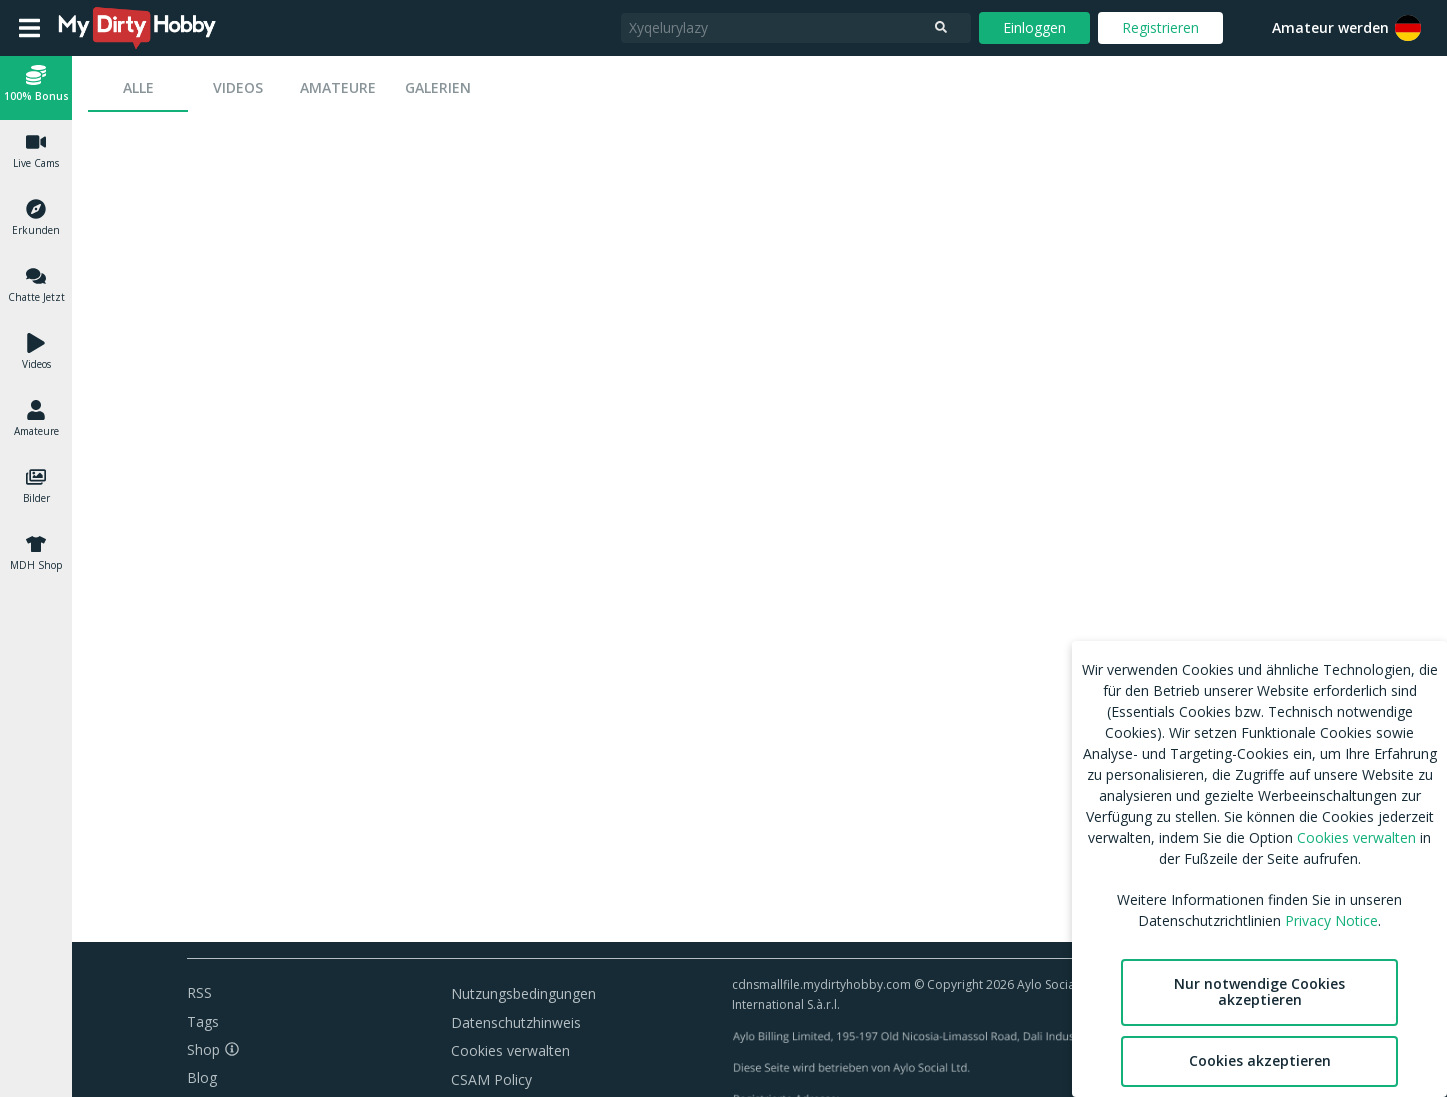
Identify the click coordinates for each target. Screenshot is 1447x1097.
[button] (36, 86)
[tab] (138, 88)
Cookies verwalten (510, 1050)
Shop (203, 1049)
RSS (199, 992)
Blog (202, 1077)
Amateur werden (1330, 27)
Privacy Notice (1331, 920)
